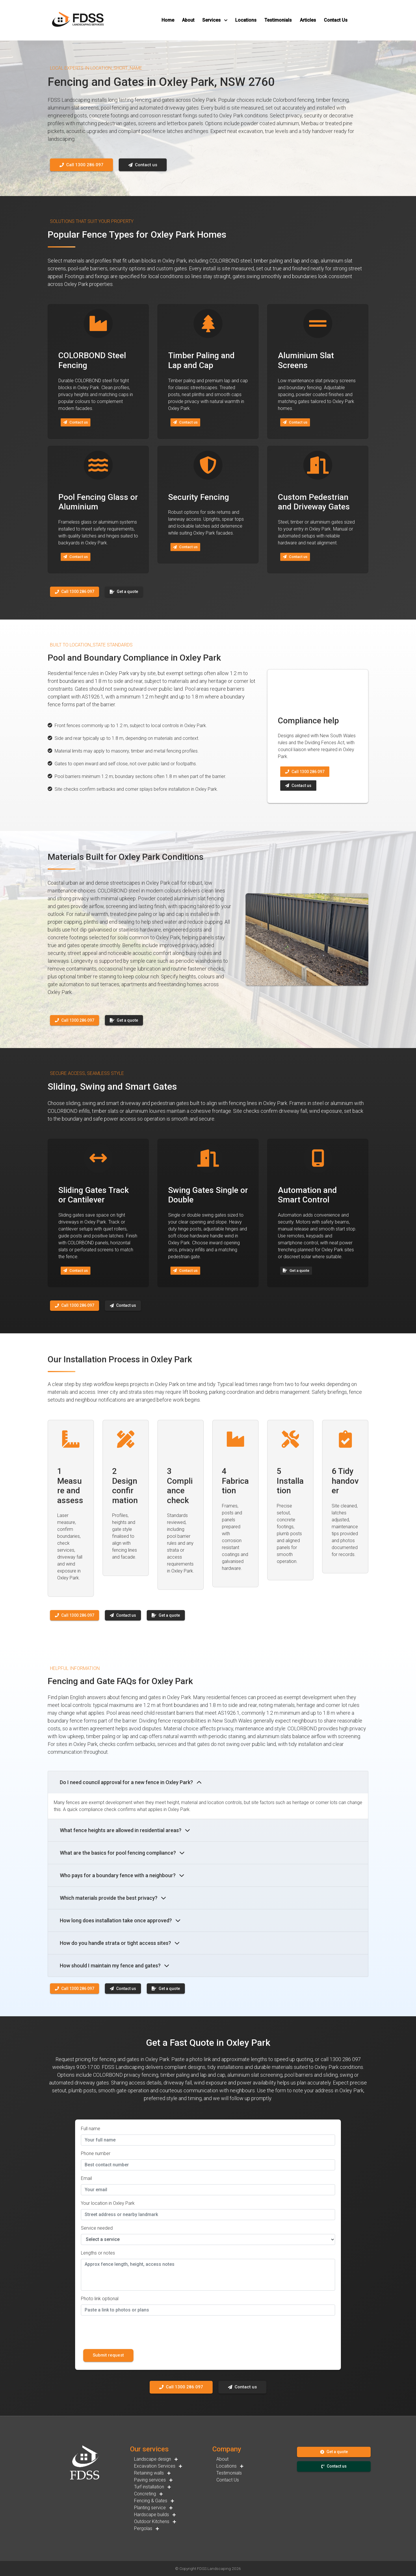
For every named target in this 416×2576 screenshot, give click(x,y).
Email (86, 2178)
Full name (90, 2128)
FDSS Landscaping (214, 2568)
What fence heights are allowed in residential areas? (125, 1830)
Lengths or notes (98, 2253)
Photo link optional (99, 2298)
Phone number (95, 2153)
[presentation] (125, 2331)
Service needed (97, 2228)
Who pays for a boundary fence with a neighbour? (122, 1875)
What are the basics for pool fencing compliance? (122, 1853)
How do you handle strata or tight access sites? (120, 1943)
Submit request (108, 2355)
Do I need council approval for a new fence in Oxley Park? (131, 1782)
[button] (167, 20)
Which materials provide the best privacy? (113, 1898)
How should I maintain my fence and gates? (114, 1966)
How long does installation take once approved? (120, 1920)
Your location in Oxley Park (108, 2203)
